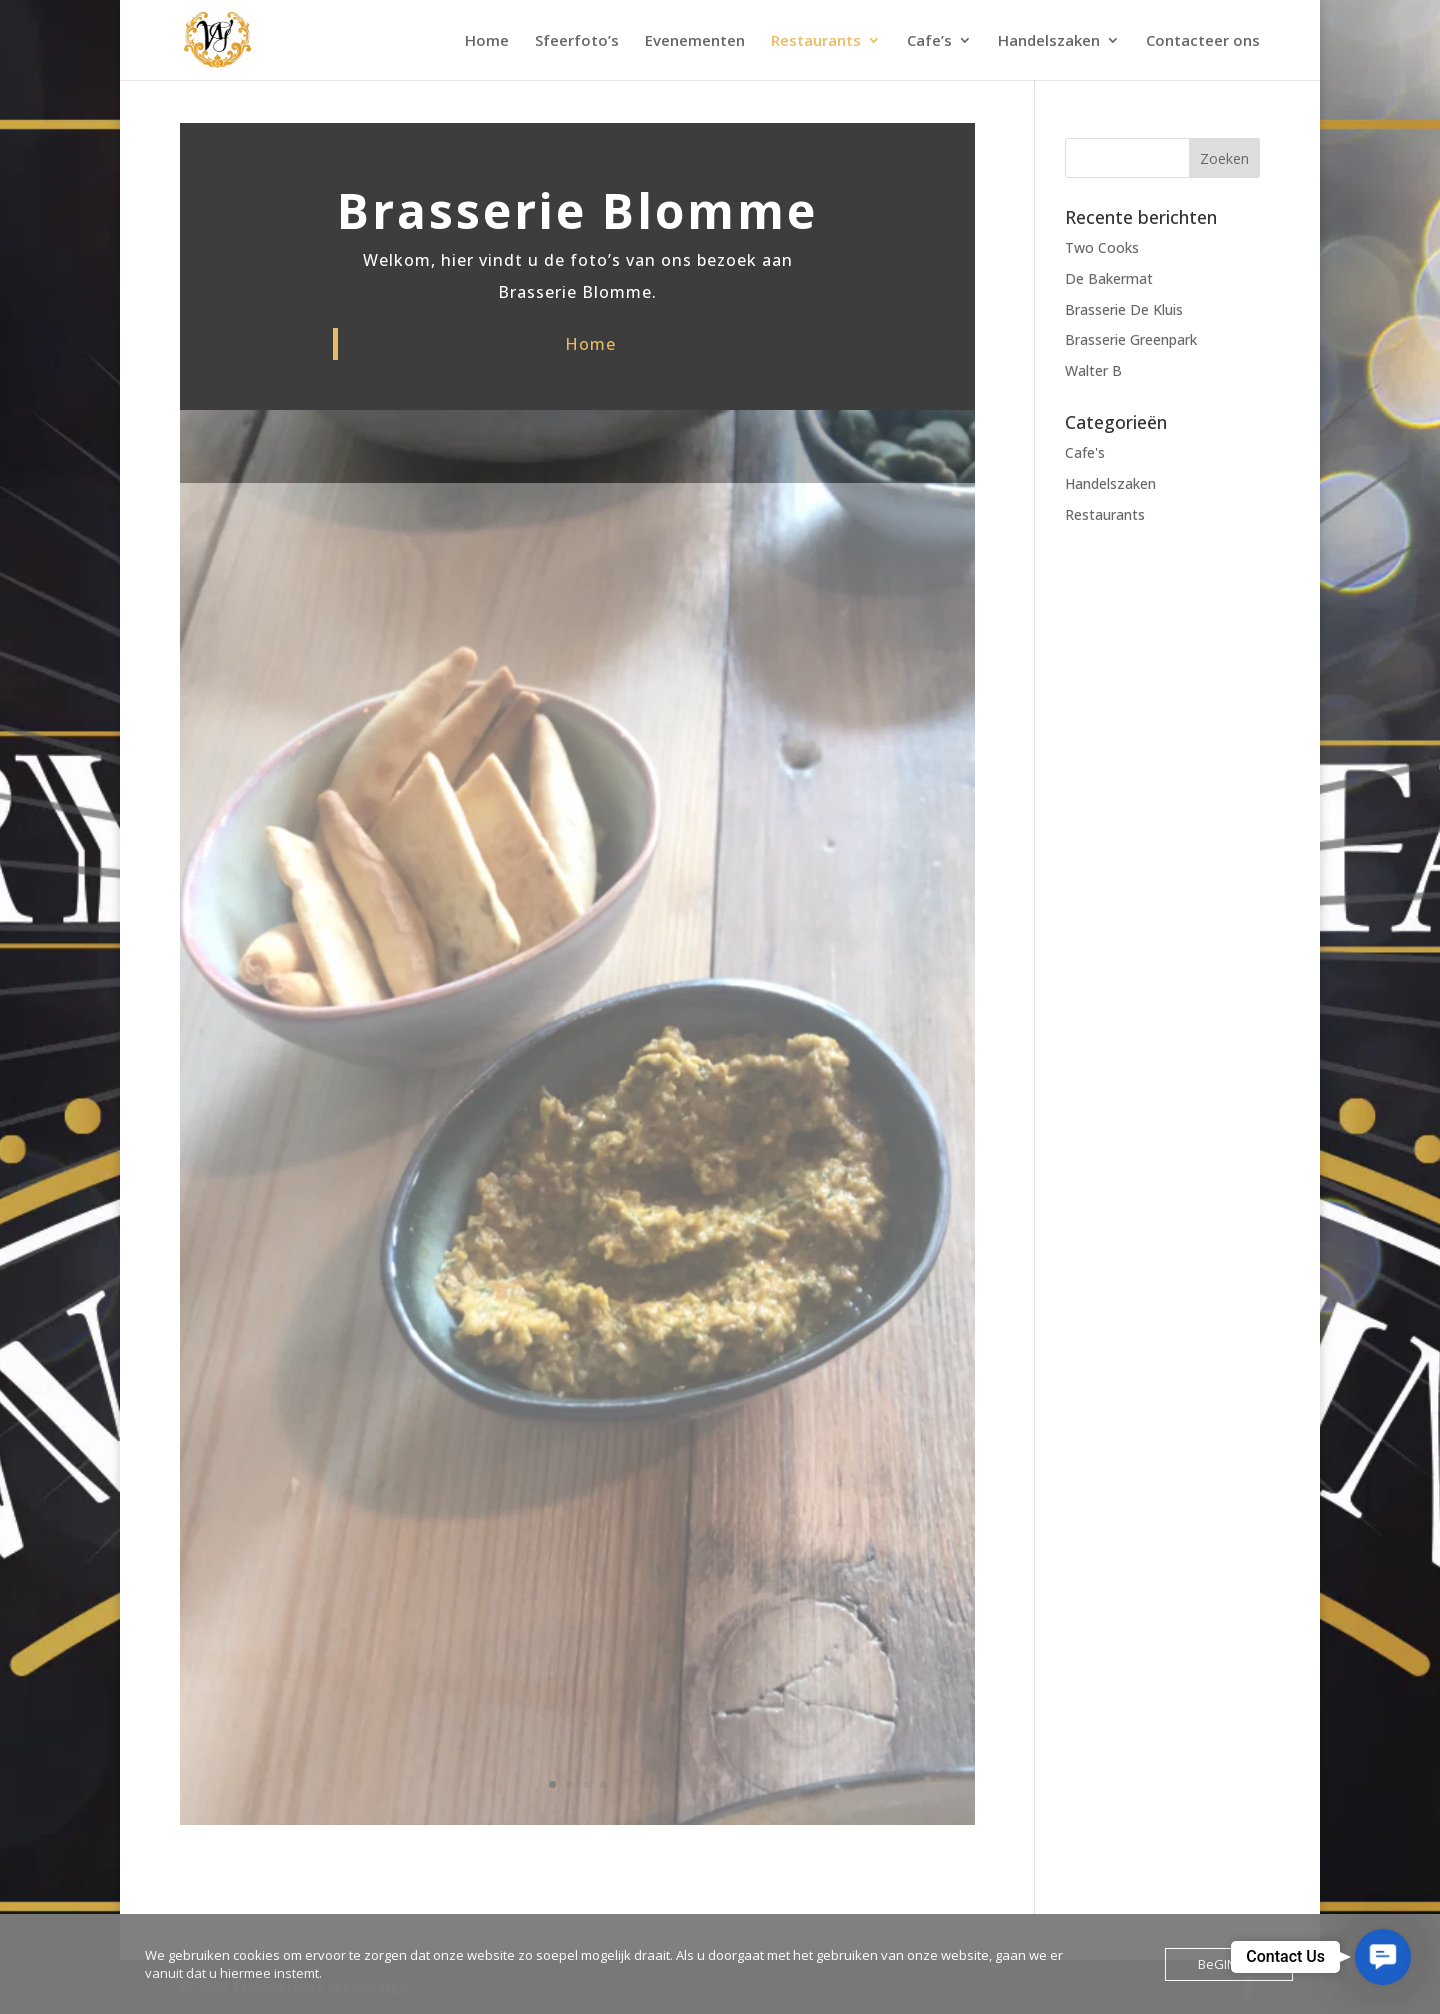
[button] (1383, 1957)
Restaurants (816, 41)
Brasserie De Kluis (1124, 309)
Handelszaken (1049, 41)
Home (487, 41)
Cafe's (1085, 452)
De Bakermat (1109, 278)
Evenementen (695, 41)
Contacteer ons (1203, 41)
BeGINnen (1229, 1964)
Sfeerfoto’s (577, 41)
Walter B (1093, 370)
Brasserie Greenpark (1131, 339)
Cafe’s (929, 41)
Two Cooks (1102, 247)
